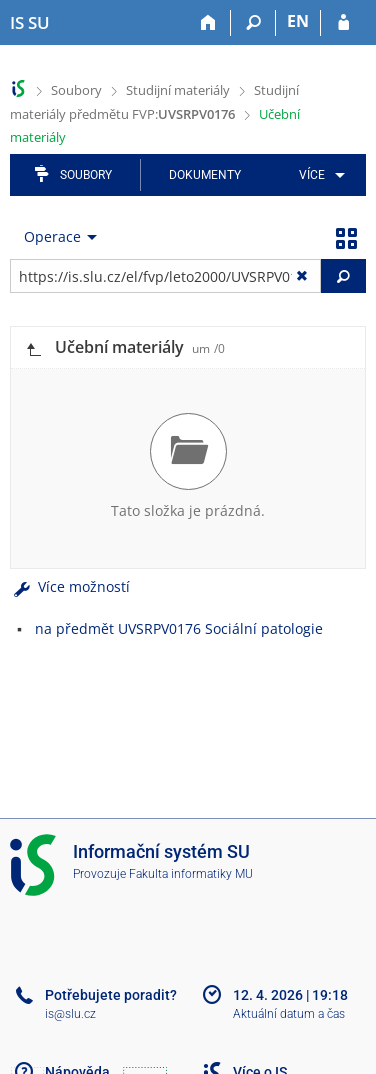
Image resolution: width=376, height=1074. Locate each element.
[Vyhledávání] (253, 23)
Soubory (76, 90)
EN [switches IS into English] (298, 21)
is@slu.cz (70, 1014)
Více (312, 175)
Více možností (70, 586)
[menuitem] (318, 175)
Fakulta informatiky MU (191, 874)
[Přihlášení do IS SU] (343, 23)
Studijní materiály (178, 90)
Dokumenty (205, 175)
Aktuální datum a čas (289, 1014)
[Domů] (208, 23)
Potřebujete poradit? (111, 995)
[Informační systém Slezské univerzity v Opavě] (30, 23)
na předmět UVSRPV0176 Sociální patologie (179, 628)
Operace (52, 236)
